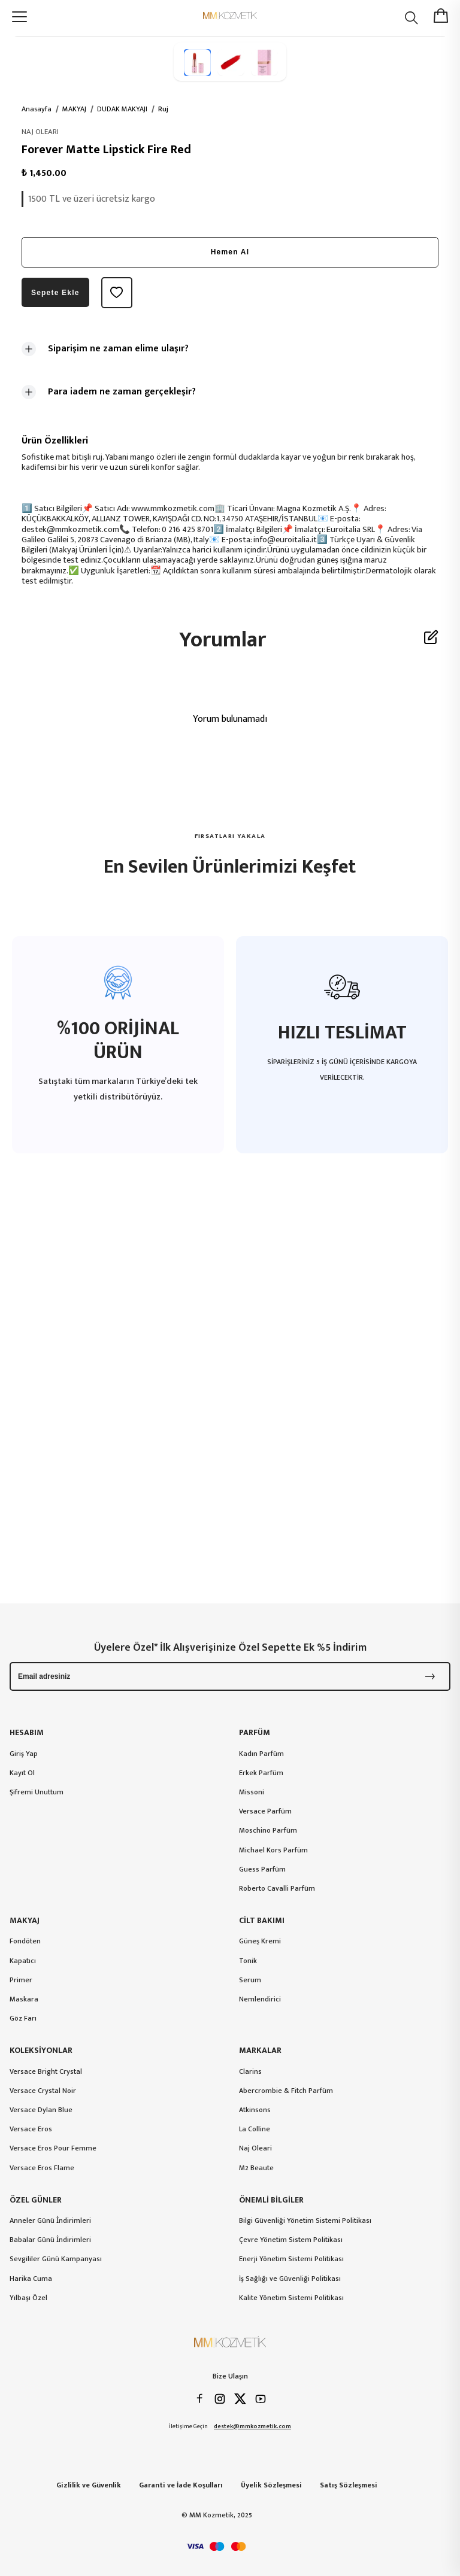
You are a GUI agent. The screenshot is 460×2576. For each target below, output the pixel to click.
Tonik (248, 1961)
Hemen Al (230, 252)
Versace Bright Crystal (46, 2071)
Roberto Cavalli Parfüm (277, 1888)
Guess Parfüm (262, 1869)
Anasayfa (37, 109)
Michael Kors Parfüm (273, 1850)
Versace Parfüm (265, 1811)
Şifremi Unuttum (36, 1792)
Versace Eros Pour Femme (53, 2148)
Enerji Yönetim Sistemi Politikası (291, 2259)
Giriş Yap (24, 1753)
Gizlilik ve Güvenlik (88, 2485)
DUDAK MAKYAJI (122, 109)
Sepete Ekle (55, 292)
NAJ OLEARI (40, 132)
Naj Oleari (255, 2148)
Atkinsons (255, 2110)
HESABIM (27, 1733)
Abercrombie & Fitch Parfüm (286, 2090)
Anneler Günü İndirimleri (50, 2220)
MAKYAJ (74, 109)
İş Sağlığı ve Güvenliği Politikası (290, 2278)
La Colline (254, 2129)
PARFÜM (254, 1733)
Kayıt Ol (22, 1773)
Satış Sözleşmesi (348, 2485)
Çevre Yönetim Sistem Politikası (291, 2239)
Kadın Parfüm (261, 1753)
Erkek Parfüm (261, 1773)
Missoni (251, 1792)
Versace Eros (31, 2129)
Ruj (163, 109)
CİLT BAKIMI (262, 1921)
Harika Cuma (31, 2278)
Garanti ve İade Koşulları (181, 2485)
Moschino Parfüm (268, 1830)
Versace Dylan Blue (41, 2110)
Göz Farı (23, 2018)
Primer (21, 1980)
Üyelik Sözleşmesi (271, 2485)
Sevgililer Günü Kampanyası (56, 2259)
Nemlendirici (260, 1999)
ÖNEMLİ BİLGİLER (271, 2200)
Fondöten (25, 1941)
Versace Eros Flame (42, 2168)
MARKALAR (260, 2050)
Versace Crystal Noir (43, 2090)
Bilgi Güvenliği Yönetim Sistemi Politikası (305, 2220)
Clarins (250, 2071)
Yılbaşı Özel (28, 2297)
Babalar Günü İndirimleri (50, 2239)
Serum (250, 1980)
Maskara (24, 1999)
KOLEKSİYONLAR (41, 2050)
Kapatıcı (23, 1961)
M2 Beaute (256, 2168)
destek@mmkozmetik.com (252, 2426)
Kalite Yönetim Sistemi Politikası (291, 2297)
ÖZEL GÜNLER (36, 2200)
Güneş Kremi (260, 1941)
